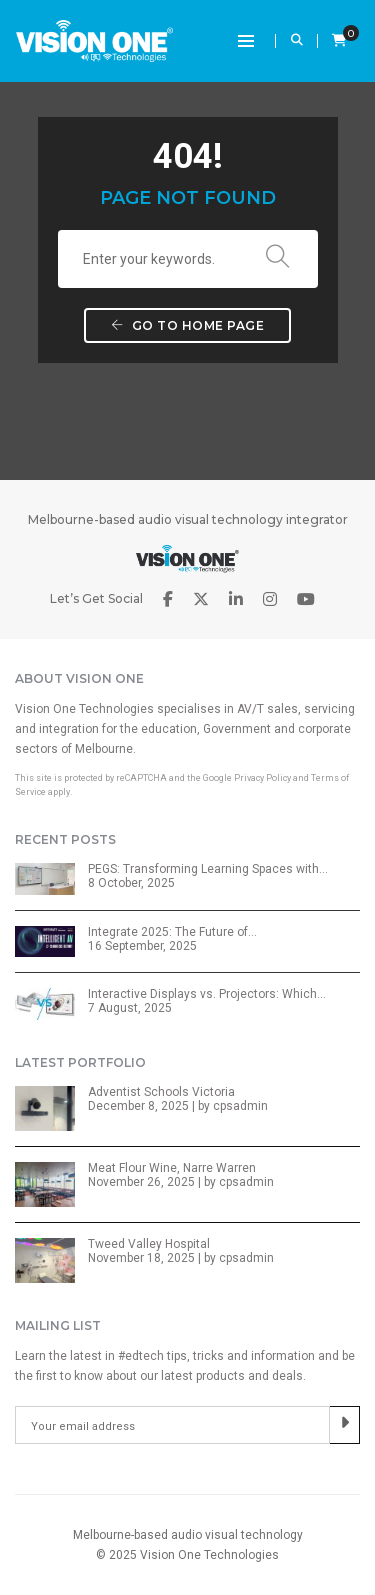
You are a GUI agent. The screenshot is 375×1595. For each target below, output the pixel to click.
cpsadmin (240, 1106)
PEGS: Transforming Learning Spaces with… (208, 869)
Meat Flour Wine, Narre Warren (172, 1168)
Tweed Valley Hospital (149, 1244)
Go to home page (188, 325)
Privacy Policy (262, 778)
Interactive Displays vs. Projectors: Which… (207, 994)
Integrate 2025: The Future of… (172, 932)
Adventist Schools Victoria (161, 1092)
